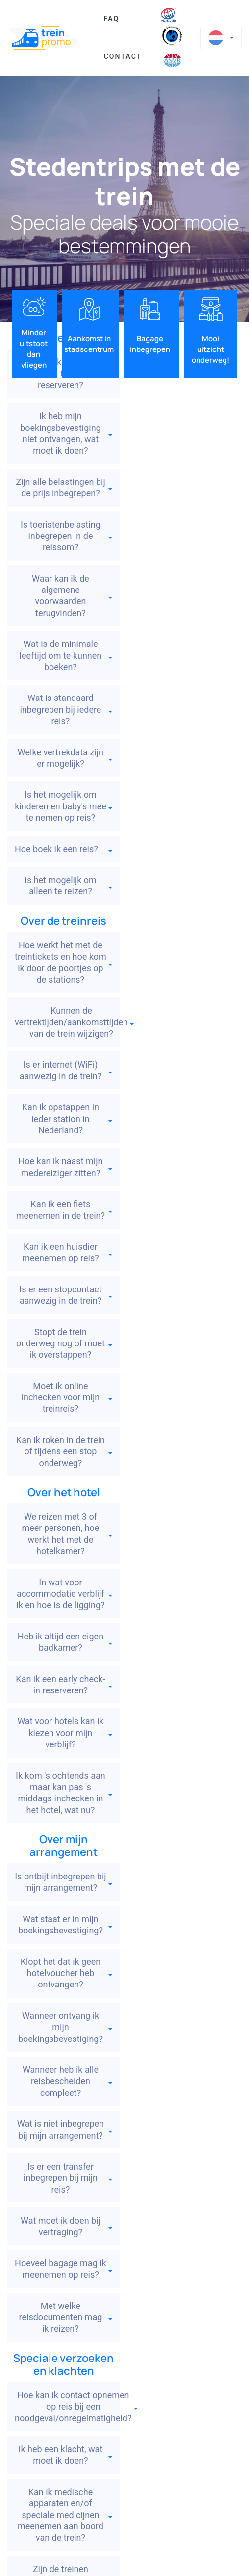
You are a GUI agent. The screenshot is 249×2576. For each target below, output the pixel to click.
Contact (123, 56)
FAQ (112, 19)
